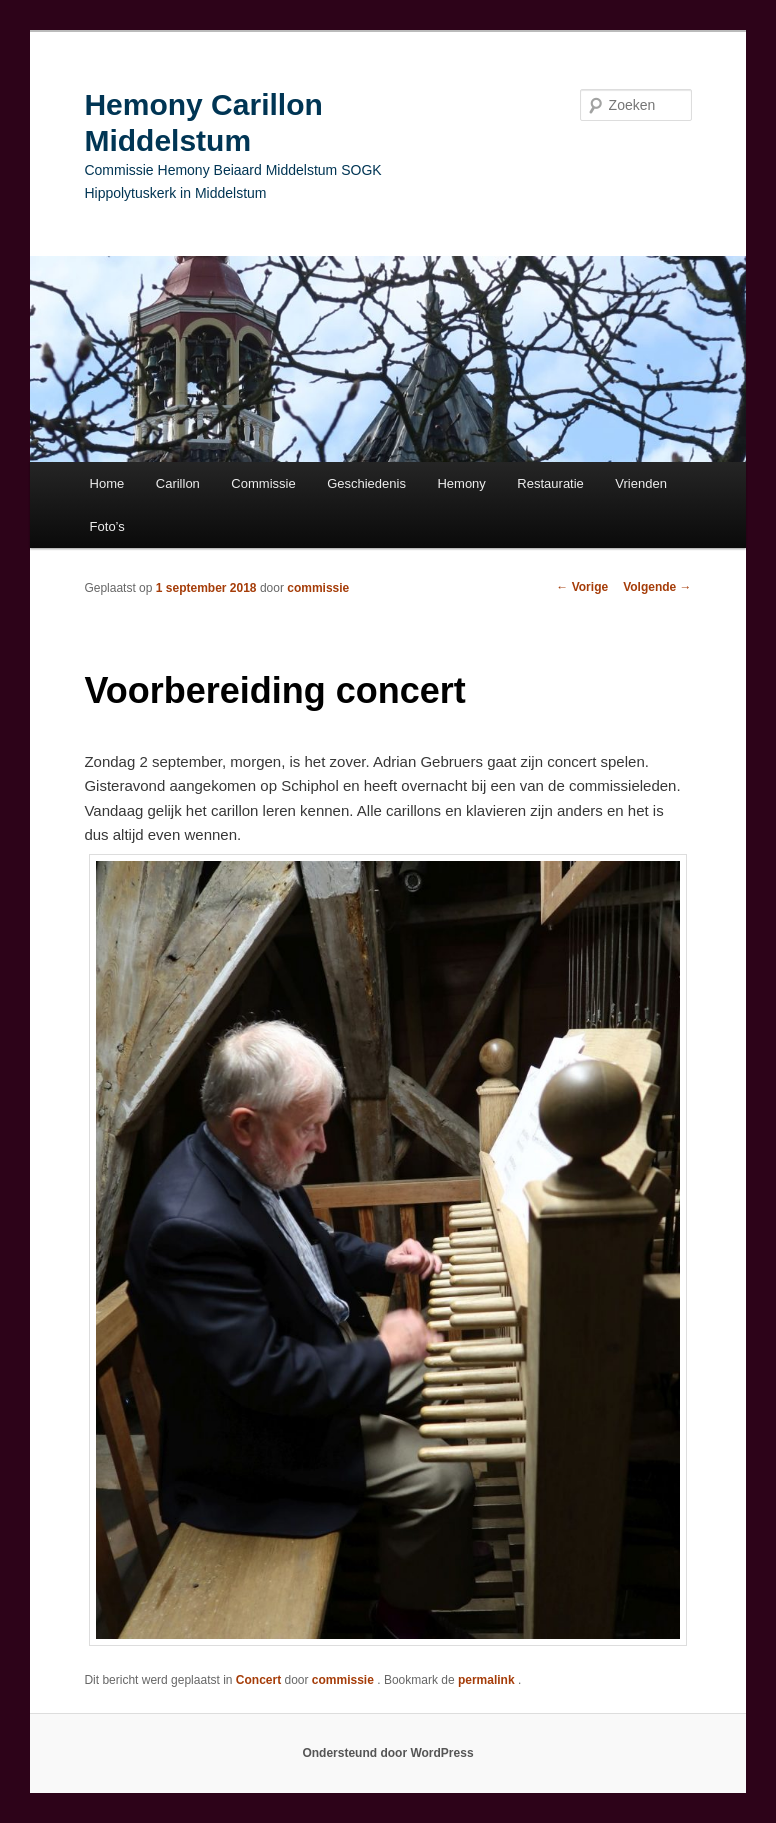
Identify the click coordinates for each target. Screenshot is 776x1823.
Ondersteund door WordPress (387, 1753)
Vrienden (641, 483)
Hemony (461, 483)
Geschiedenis (366, 483)
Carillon (178, 483)
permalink (488, 1680)
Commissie (263, 483)
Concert (258, 1680)
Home (107, 483)
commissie (318, 588)
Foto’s (107, 526)
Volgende (657, 587)
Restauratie (550, 483)
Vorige (582, 587)
